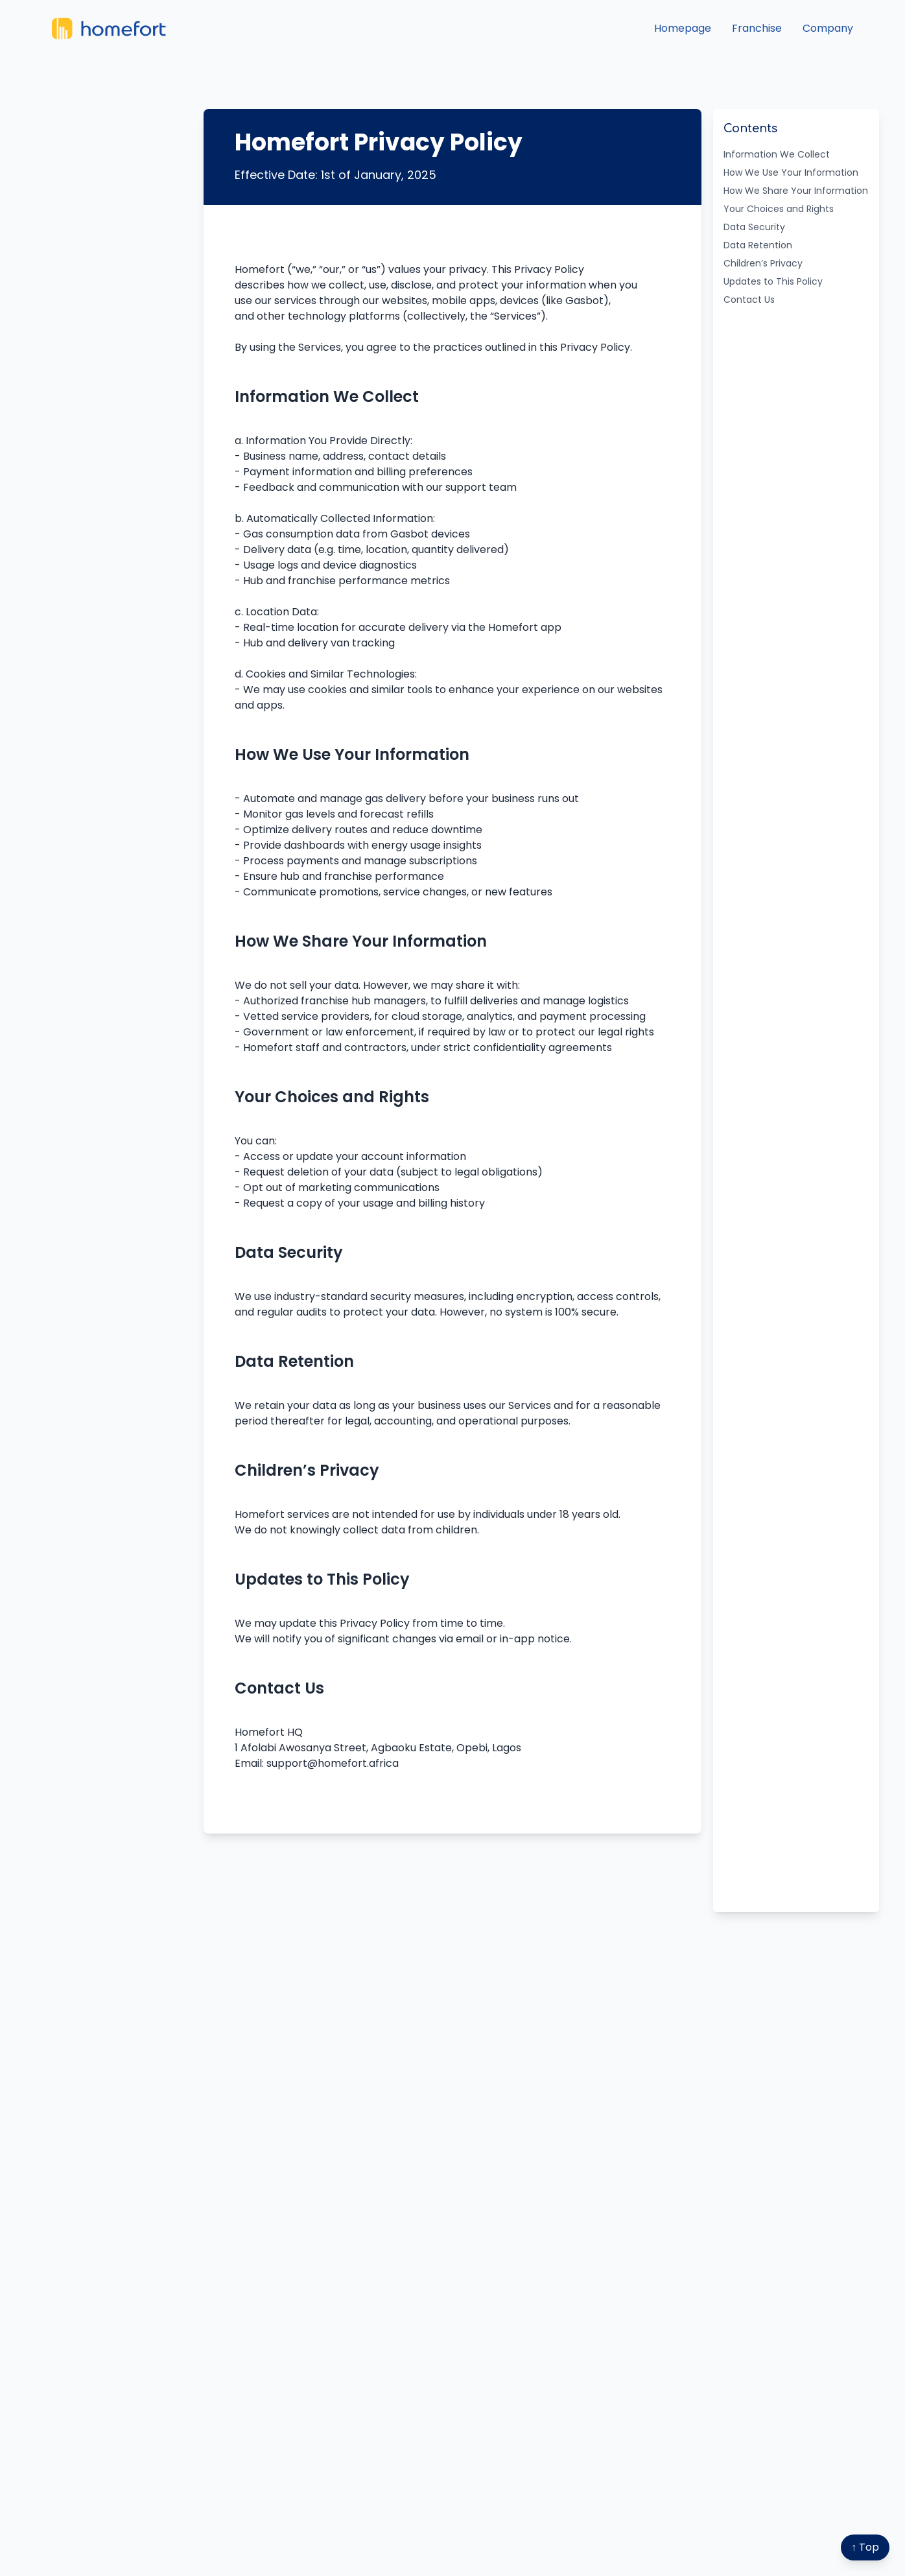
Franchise (757, 28)
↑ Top (865, 2547)
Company (828, 28)
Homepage (682, 28)
